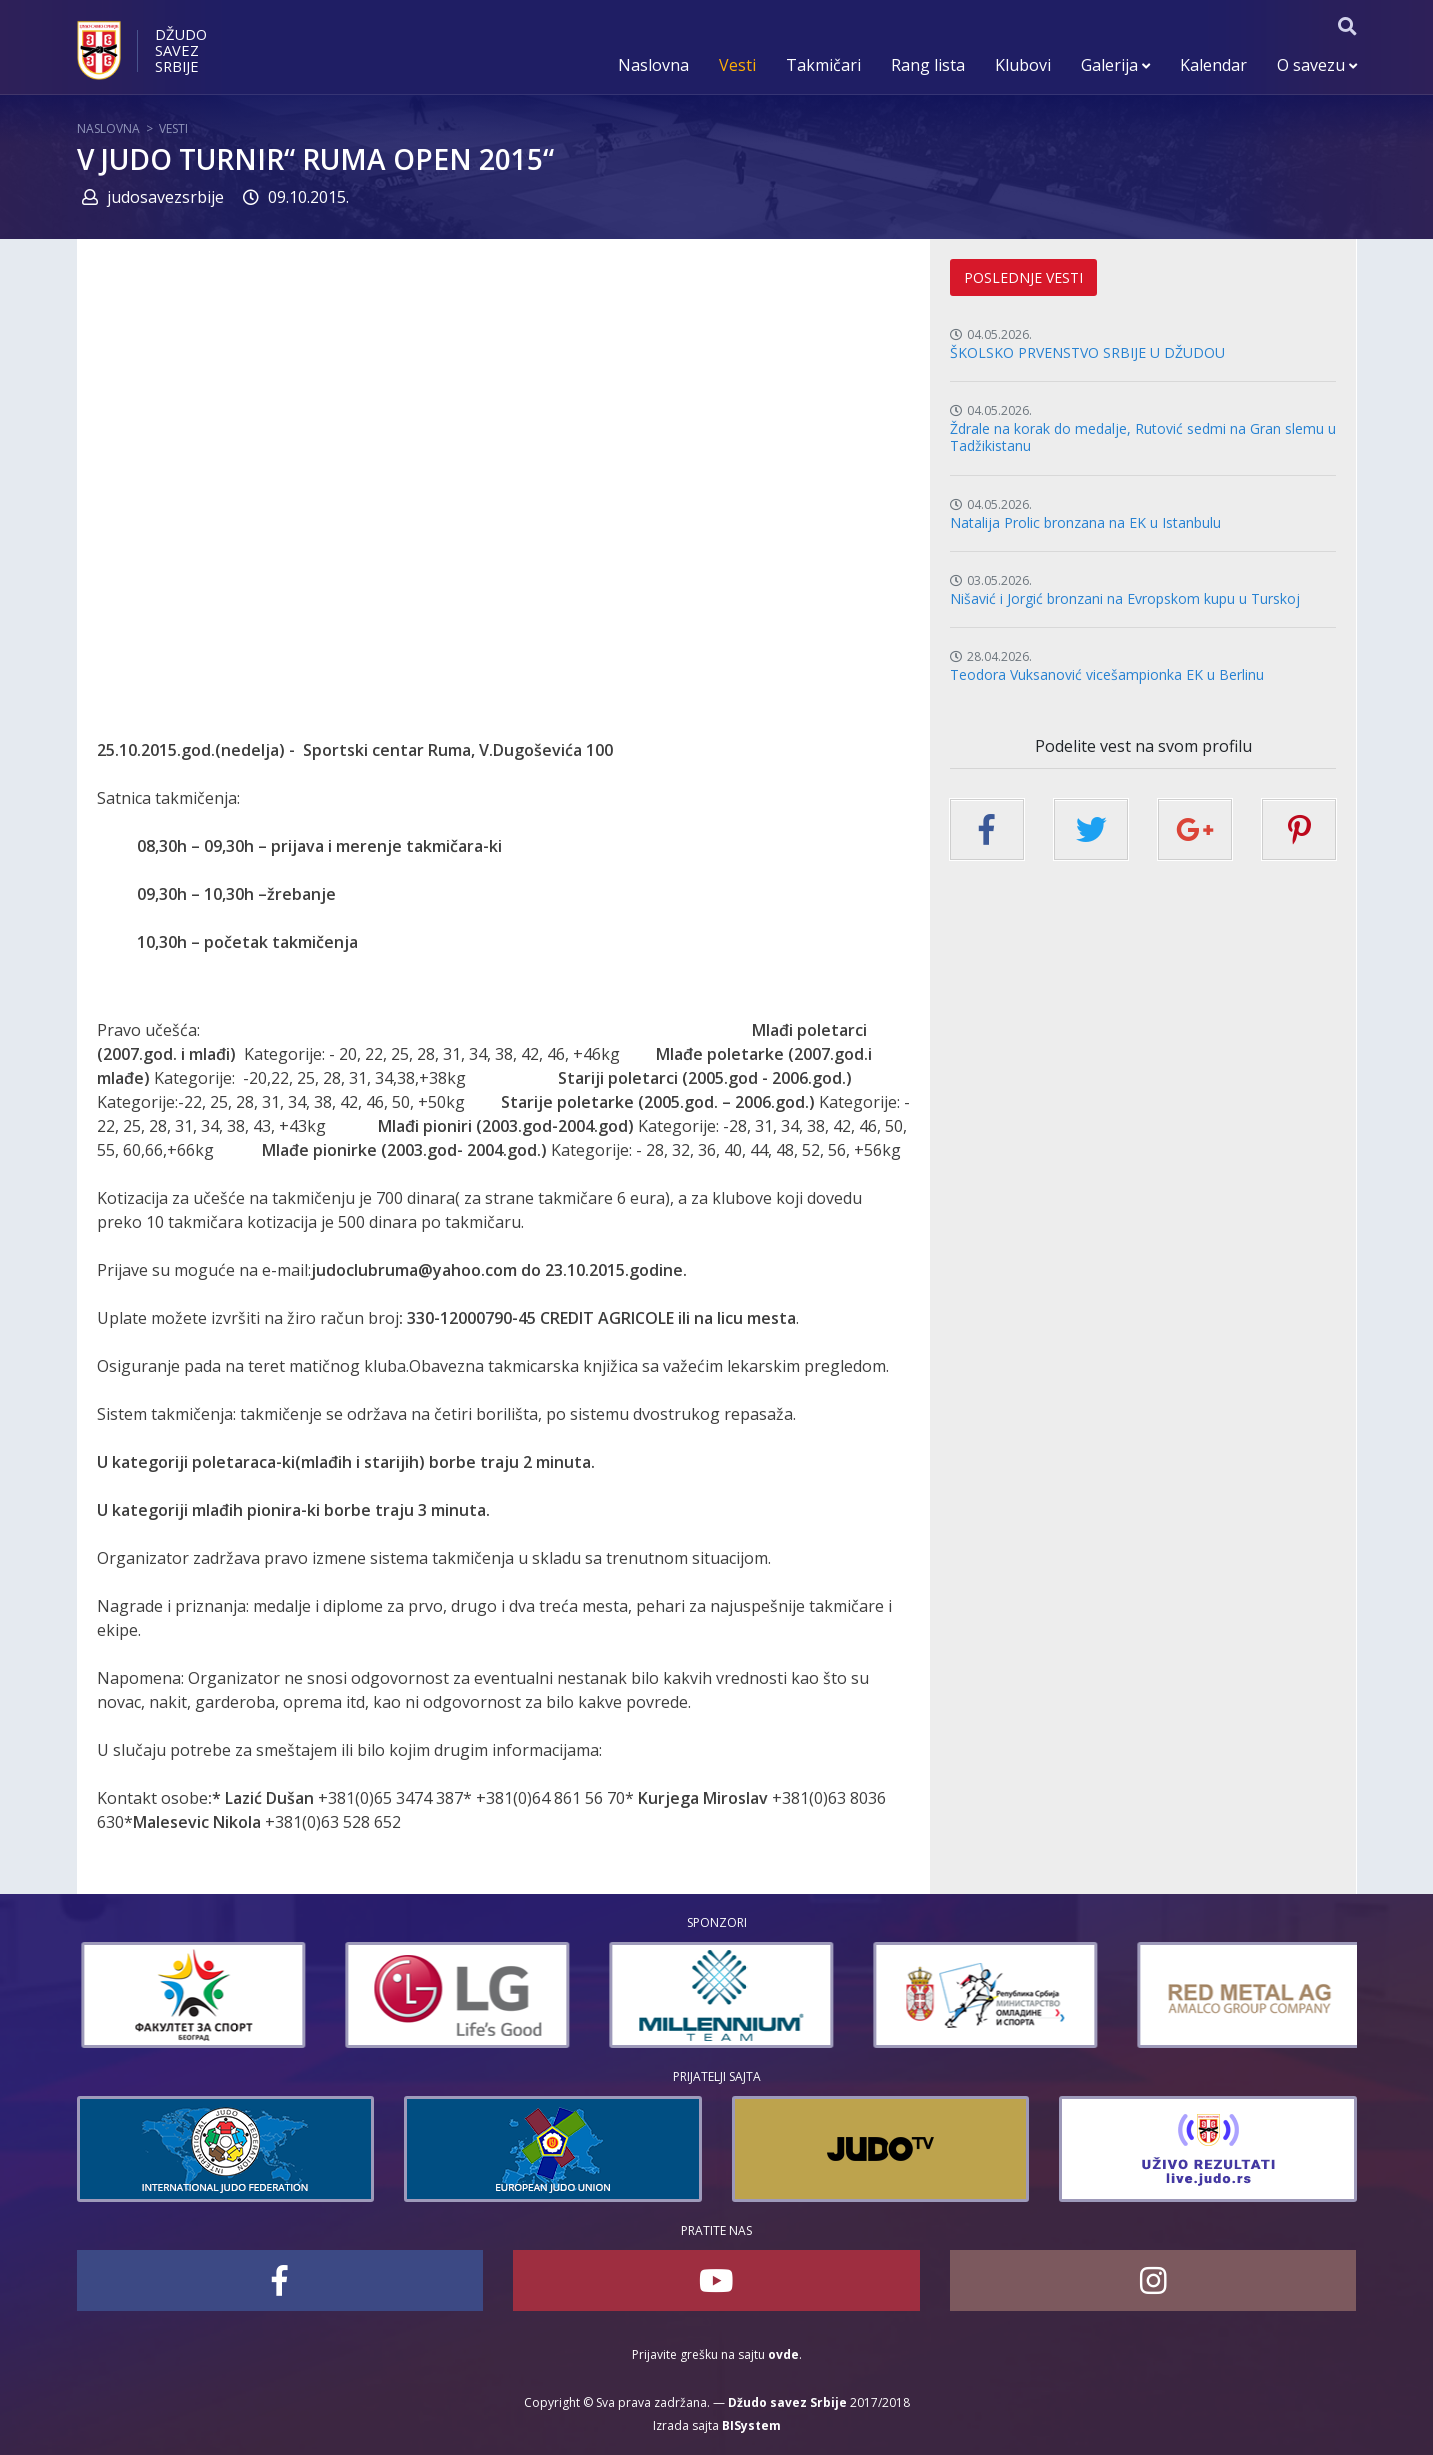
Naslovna (653, 65)
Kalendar (1213, 65)
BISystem (751, 2425)
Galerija (1115, 65)
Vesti (737, 65)
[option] (300, 1995)
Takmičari (823, 65)
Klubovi (1023, 65)
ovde (783, 2354)
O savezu (1317, 65)
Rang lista (928, 65)
